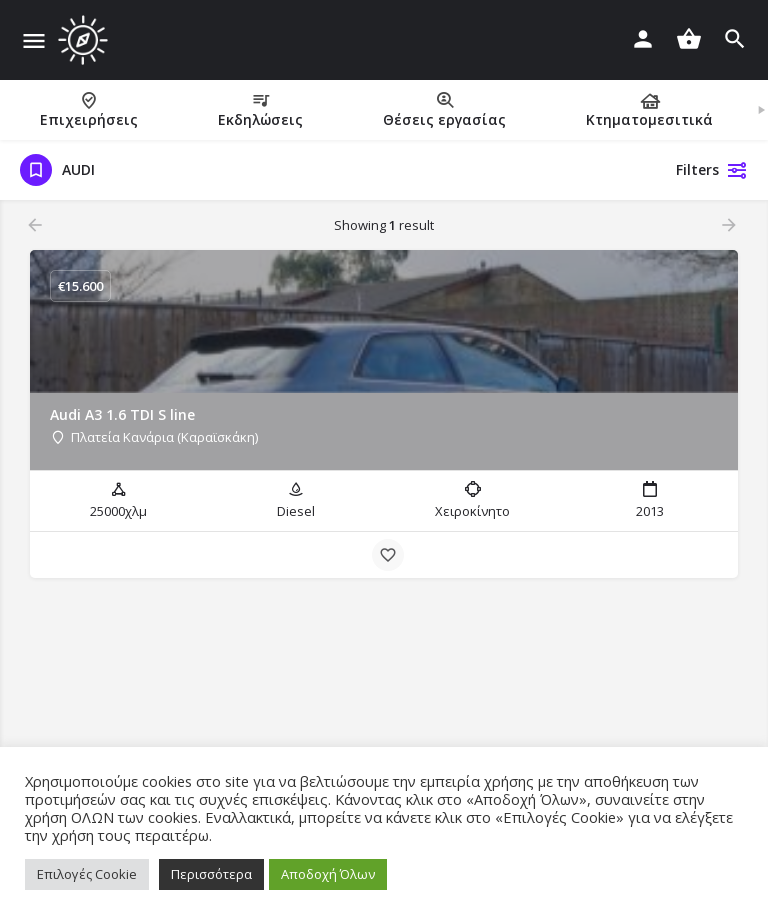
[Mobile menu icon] (34, 40)
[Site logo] (85, 40)
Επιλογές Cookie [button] (87, 874)
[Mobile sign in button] (643, 39)
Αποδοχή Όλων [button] (328, 874)
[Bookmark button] (388, 555)
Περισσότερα (211, 874)
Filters (712, 170)
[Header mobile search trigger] (735, 39)
